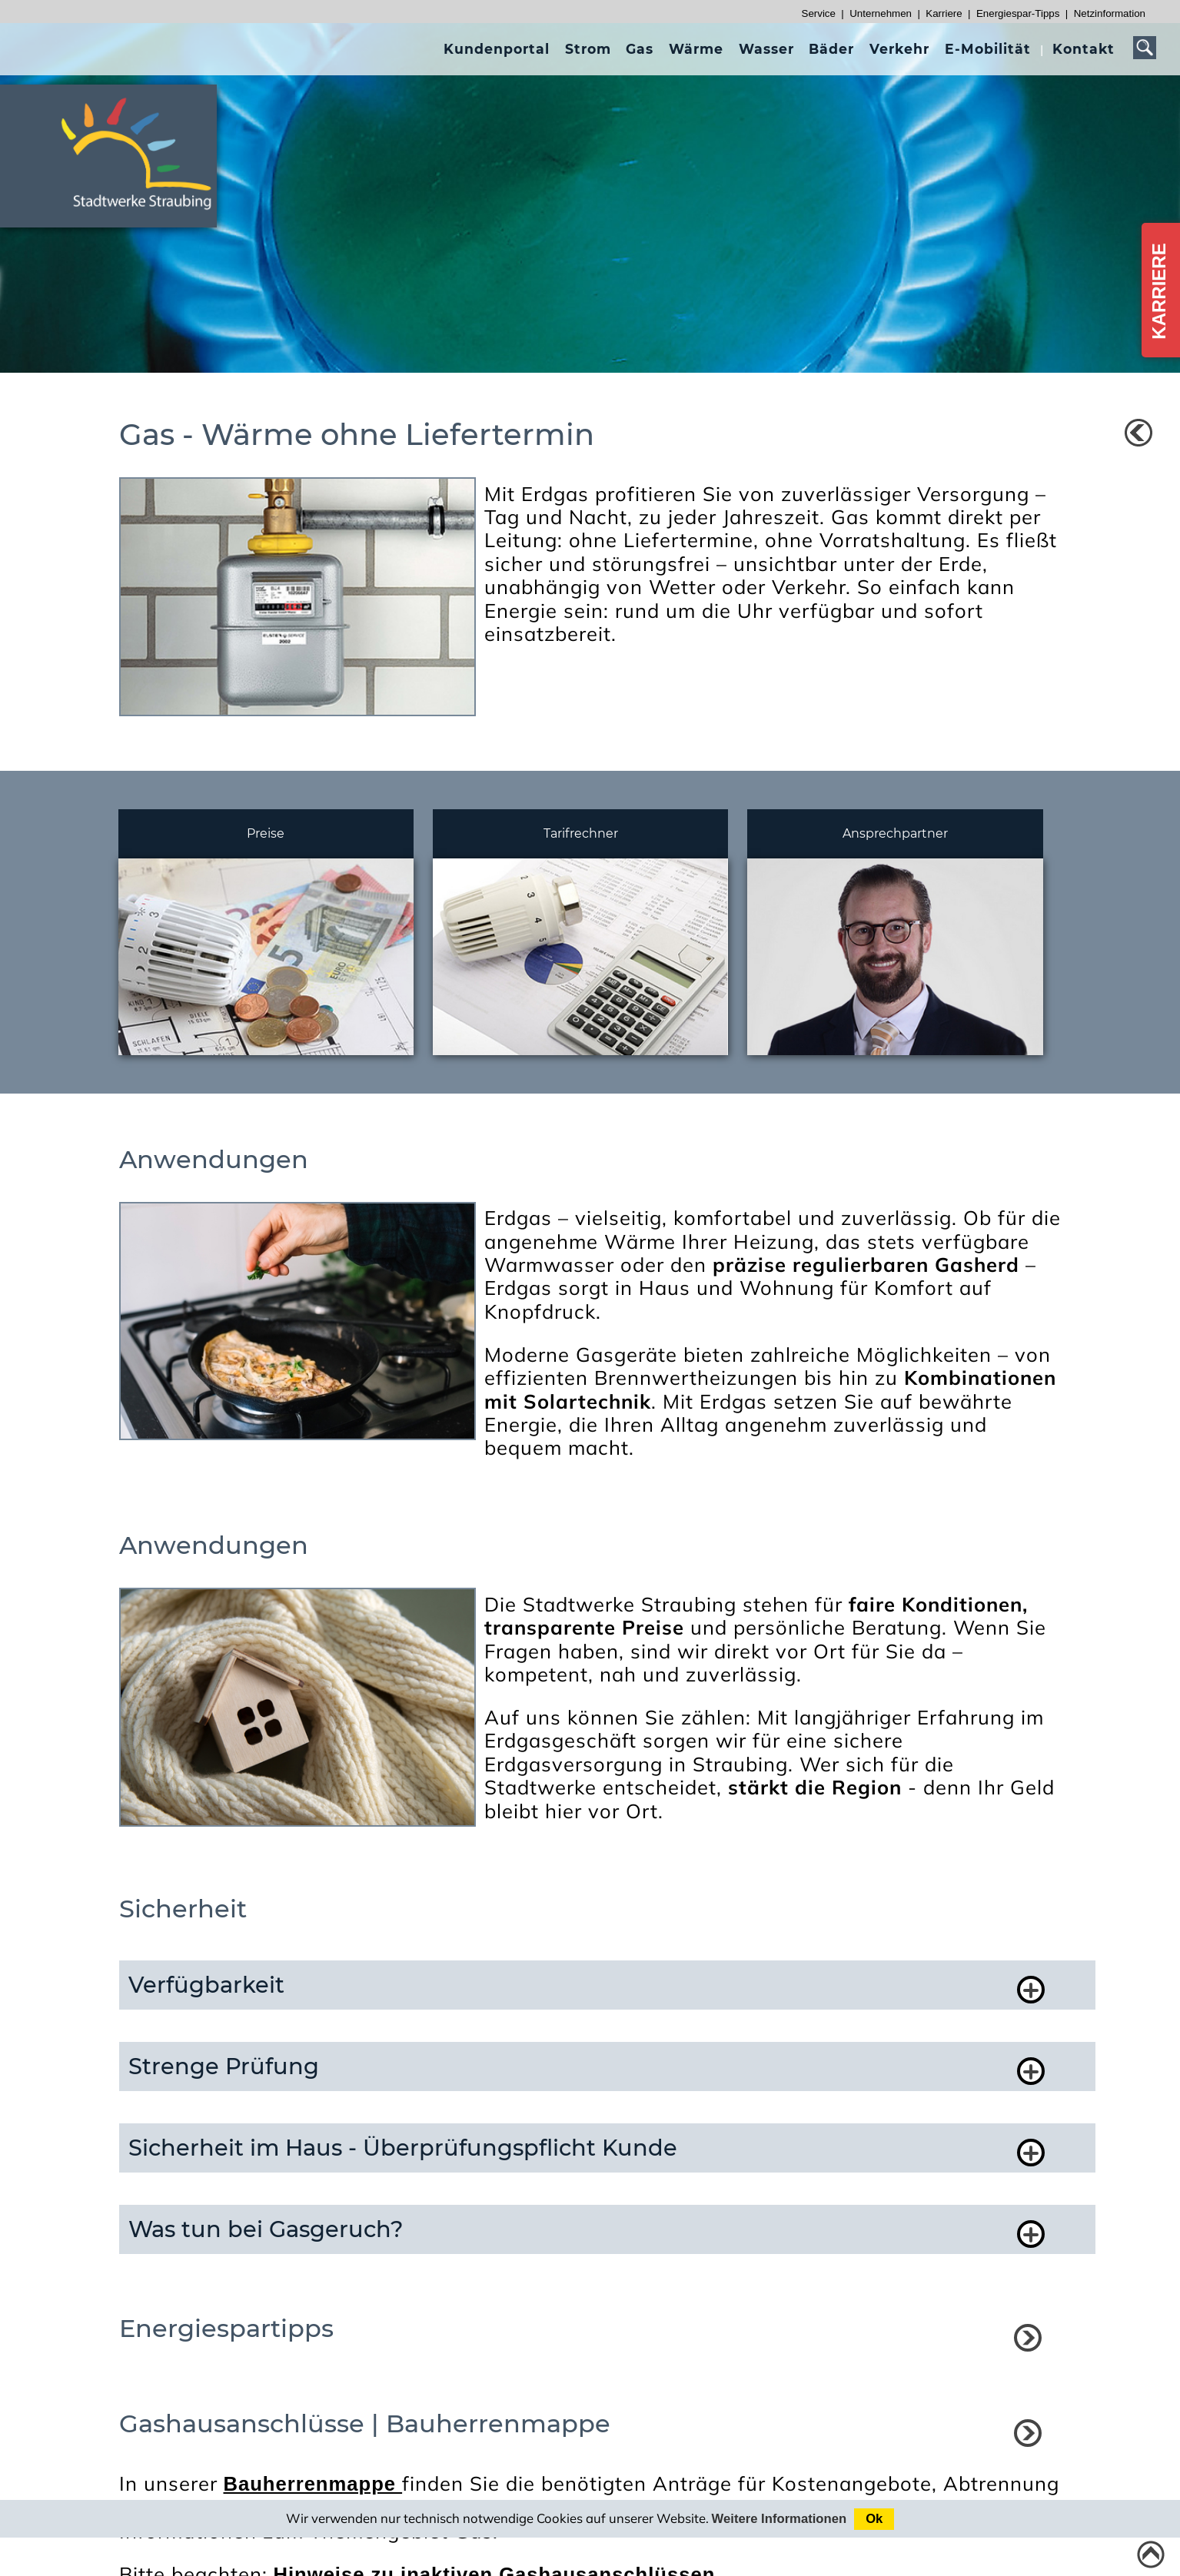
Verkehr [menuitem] (899, 49)
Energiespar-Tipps (1017, 13)
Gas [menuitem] (639, 49)
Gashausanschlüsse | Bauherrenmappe (364, 2423)
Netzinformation (1109, 13)
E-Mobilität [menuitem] (988, 49)
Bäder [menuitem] (831, 49)
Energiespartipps (226, 2328)
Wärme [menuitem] (696, 49)
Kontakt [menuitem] (1083, 49)
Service (819, 13)
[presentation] (496, 49)
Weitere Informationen (779, 2518)
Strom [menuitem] (588, 49)
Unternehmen (880, 13)
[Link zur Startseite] (145, 216)
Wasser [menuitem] (766, 49)
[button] (591, 1985)
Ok (874, 2518)
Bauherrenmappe (313, 2484)
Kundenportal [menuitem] (497, 49)
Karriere (944, 13)
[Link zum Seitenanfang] (1151, 2554)
